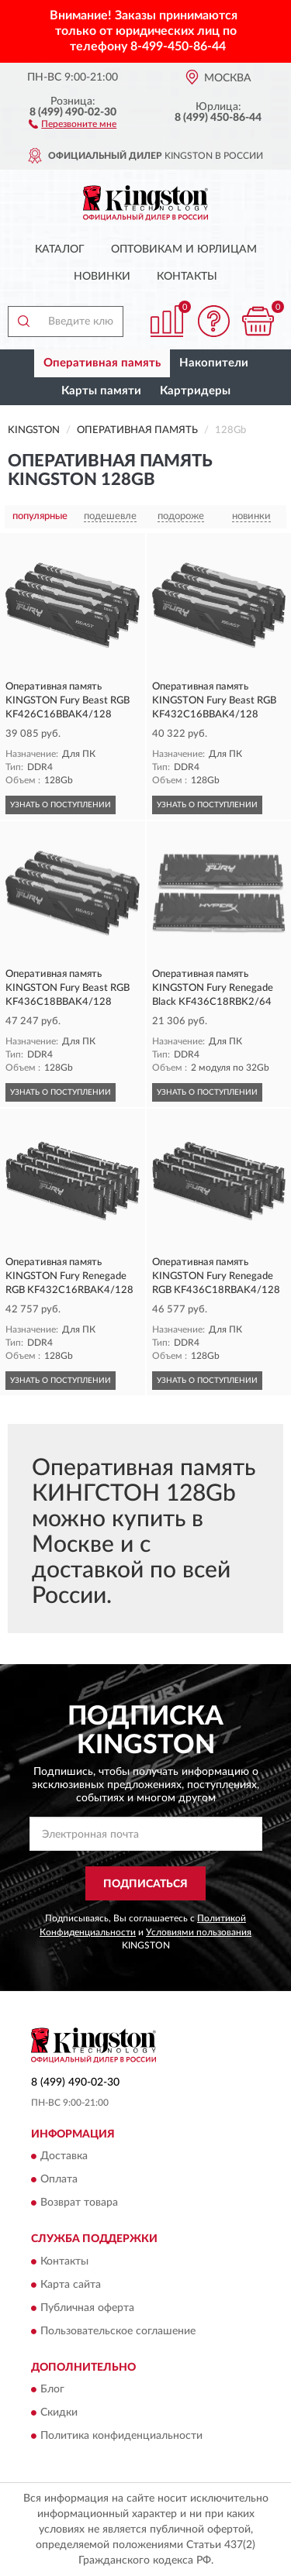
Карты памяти (101, 391)
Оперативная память (102, 363)
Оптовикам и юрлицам (184, 249)
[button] (72, 123)
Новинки (102, 276)
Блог (52, 2390)
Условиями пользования (198, 1932)
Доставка (64, 2156)
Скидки (59, 2413)
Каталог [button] (60, 249)
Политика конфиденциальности (121, 2436)
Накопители (213, 363)
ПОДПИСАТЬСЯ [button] (145, 1884)
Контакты (187, 276)
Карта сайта (70, 2284)
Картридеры (195, 391)
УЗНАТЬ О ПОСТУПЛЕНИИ (60, 805)
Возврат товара (79, 2203)
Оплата (59, 2180)
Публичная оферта (87, 2308)
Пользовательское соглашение (118, 2331)
